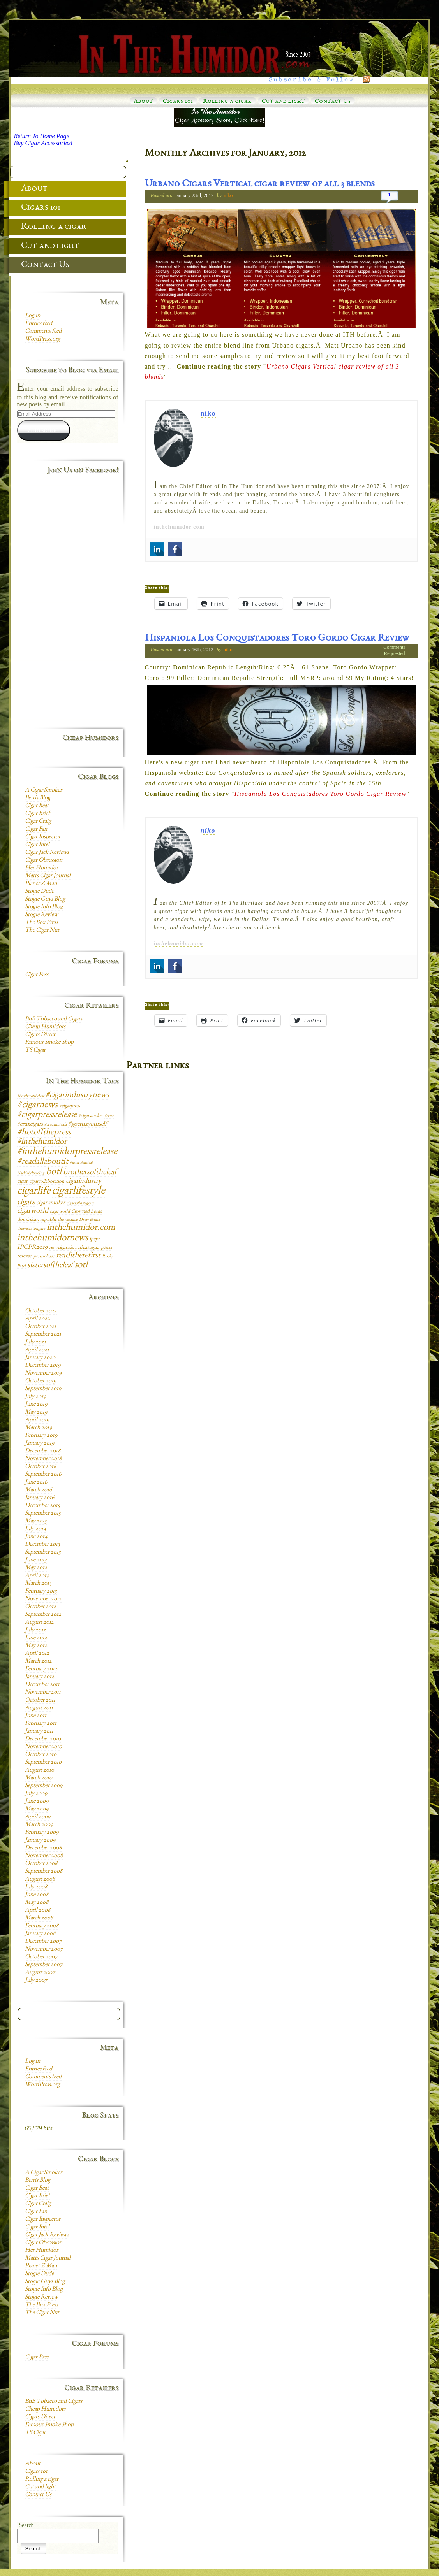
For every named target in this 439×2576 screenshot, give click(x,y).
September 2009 (43, 1786)
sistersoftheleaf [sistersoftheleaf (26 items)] (50, 1265)
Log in (32, 316)
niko (228, 195)
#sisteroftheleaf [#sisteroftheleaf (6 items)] (81, 1163)
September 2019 (43, 1389)
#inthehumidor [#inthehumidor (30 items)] (42, 1142)
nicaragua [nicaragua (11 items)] (88, 1247)
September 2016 (43, 1474)
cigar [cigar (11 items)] (22, 1181)
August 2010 (39, 1770)
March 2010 (38, 1778)
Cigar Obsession (43, 860)
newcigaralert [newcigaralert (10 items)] (62, 1247)
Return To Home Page (41, 136)
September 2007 (43, 1965)
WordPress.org (42, 339)
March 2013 (38, 1583)
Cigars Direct (40, 1035)
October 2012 (40, 1607)
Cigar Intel (37, 845)
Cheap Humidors (45, 1027)
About (143, 101)
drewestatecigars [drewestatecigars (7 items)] (31, 1229)
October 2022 (41, 1311)
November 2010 (43, 1747)
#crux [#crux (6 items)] (109, 1116)
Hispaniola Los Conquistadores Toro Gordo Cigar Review (277, 639)
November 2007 (44, 1949)
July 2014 (35, 1529)
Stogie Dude (39, 892)
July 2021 (35, 1342)
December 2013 (42, 1545)
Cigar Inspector (42, 837)
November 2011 (43, 1692)
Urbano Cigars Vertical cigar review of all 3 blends (260, 184)
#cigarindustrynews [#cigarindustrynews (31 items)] (77, 1095)
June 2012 (36, 1638)
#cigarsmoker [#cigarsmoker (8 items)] (90, 1116)
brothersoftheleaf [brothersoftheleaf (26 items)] (89, 1172)
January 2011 (39, 1731)
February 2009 (41, 1833)
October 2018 (40, 1467)
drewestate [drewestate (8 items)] (68, 1219)
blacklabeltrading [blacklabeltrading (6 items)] (30, 1173)
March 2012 (38, 1661)
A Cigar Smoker (43, 790)
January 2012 (39, 1677)
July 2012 (35, 1630)
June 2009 (36, 1801)
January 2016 (39, 1498)
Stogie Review (41, 915)
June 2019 (36, 1404)
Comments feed (43, 331)
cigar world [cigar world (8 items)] (60, 1211)
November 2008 (44, 1856)
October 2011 (40, 1700)
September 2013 (43, 1552)
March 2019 (38, 1428)
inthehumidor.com (179, 527)
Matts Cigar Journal (48, 876)
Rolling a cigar (227, 101)
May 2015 (36, 1521)
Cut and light (283, 101)
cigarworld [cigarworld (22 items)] (32, 1211)
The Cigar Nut (42, 930)
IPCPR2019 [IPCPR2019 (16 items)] (32, 1247)
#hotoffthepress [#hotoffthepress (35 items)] (44, 1132)
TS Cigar (35, 1050)
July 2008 (36, 1887)
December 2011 (42, 1685)
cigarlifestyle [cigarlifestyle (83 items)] (78, 1191)
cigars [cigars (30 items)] (26, 1202)
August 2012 (39, 1622)
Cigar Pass (36, 975)
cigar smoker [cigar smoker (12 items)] (50, 1203)
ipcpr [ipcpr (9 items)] (95, 1239)
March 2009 (39, 1825)
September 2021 (43, 1334)
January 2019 (39, 1443)
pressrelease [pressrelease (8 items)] (44, 1256)
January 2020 (40, 1358)
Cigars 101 (178, 101)
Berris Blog (37, 798)
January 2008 (40, 1934)
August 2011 (39, 1708)
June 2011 (35, 1716)
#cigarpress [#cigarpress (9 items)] (69, 1106)
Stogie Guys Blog (45, 899)
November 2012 (43, 1599)
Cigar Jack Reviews (47, 853)
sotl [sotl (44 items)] (81, 1265)
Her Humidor (41, 868)
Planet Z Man (41, 884)
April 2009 (37, 1817)
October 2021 (40, 1327)
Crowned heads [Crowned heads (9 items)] (86, 1211)
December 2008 (43, 1848)
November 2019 (43, 1373)
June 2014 (36, 1537)
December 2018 (42, 1451)
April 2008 (37, 1910)
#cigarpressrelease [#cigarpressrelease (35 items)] (47, 1115)
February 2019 (41, 1436)
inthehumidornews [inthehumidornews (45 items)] (52, 1238)
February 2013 (41, 1591)
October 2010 (40, 1755)
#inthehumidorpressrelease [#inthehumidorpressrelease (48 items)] (67, 1152)
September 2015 (43, 1513)
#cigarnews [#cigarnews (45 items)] (37, 1105)
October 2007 (41, 1957)
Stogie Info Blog (44, 907)
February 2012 (41, 1669)
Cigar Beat (37, 806)
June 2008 (36, 1895)
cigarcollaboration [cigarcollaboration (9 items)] (46, 1181)
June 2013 (36, 1560)
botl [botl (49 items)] (54, 1172)
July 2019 (35, 1397)
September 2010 (43, 1762)
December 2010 (43, 1739)
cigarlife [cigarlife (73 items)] (33, 1191)
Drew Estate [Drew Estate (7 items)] (89, 1220)
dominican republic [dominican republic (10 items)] (36, 1219)
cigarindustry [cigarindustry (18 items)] (83, 1181)
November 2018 (43, 1459)
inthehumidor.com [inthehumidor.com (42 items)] (81, 1228)
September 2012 (43, 1615)
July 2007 (36, 1980)
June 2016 (36, 1482)
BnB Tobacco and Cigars (53, 1019)
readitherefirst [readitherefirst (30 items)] (78, 1256)
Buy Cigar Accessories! (43, 143)
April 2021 (37, 1350)
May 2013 (36, 1568)
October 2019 (40, 1381)
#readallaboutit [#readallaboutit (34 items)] (42, 1161)
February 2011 (40, 1724)
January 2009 (40, 1840)
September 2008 (43, 1871)
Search (26, 2525)
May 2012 (36, 1646)
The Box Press (41, 923)
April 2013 (37, 1576)
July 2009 (36, 1794)
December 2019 (42, 1366)
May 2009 (36, 1809)
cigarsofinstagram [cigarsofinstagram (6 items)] (80, 1203)
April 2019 (37, 1420)
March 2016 (38, 1490)
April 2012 (37, 1654)
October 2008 (41, 1864)
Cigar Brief (37, 814)
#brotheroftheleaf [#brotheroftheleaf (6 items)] (30, 1096)
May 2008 (36, 1903)
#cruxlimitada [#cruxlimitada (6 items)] (55, 1124)
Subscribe (43, 430)
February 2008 (41, 1926)
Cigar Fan (36, 829)
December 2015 (42, 1506)
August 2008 (40, 1879)
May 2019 (36, 1412)
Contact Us (333, 101)
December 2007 (43, 1942)
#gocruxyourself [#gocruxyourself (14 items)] (87, 1124)
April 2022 (37, 1319)
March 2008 (39, 1918)
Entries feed (38, 324)
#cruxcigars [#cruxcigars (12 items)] (30, 1124)
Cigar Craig (38, 821)
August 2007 (40, 1973)
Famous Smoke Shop (49, 1043)
